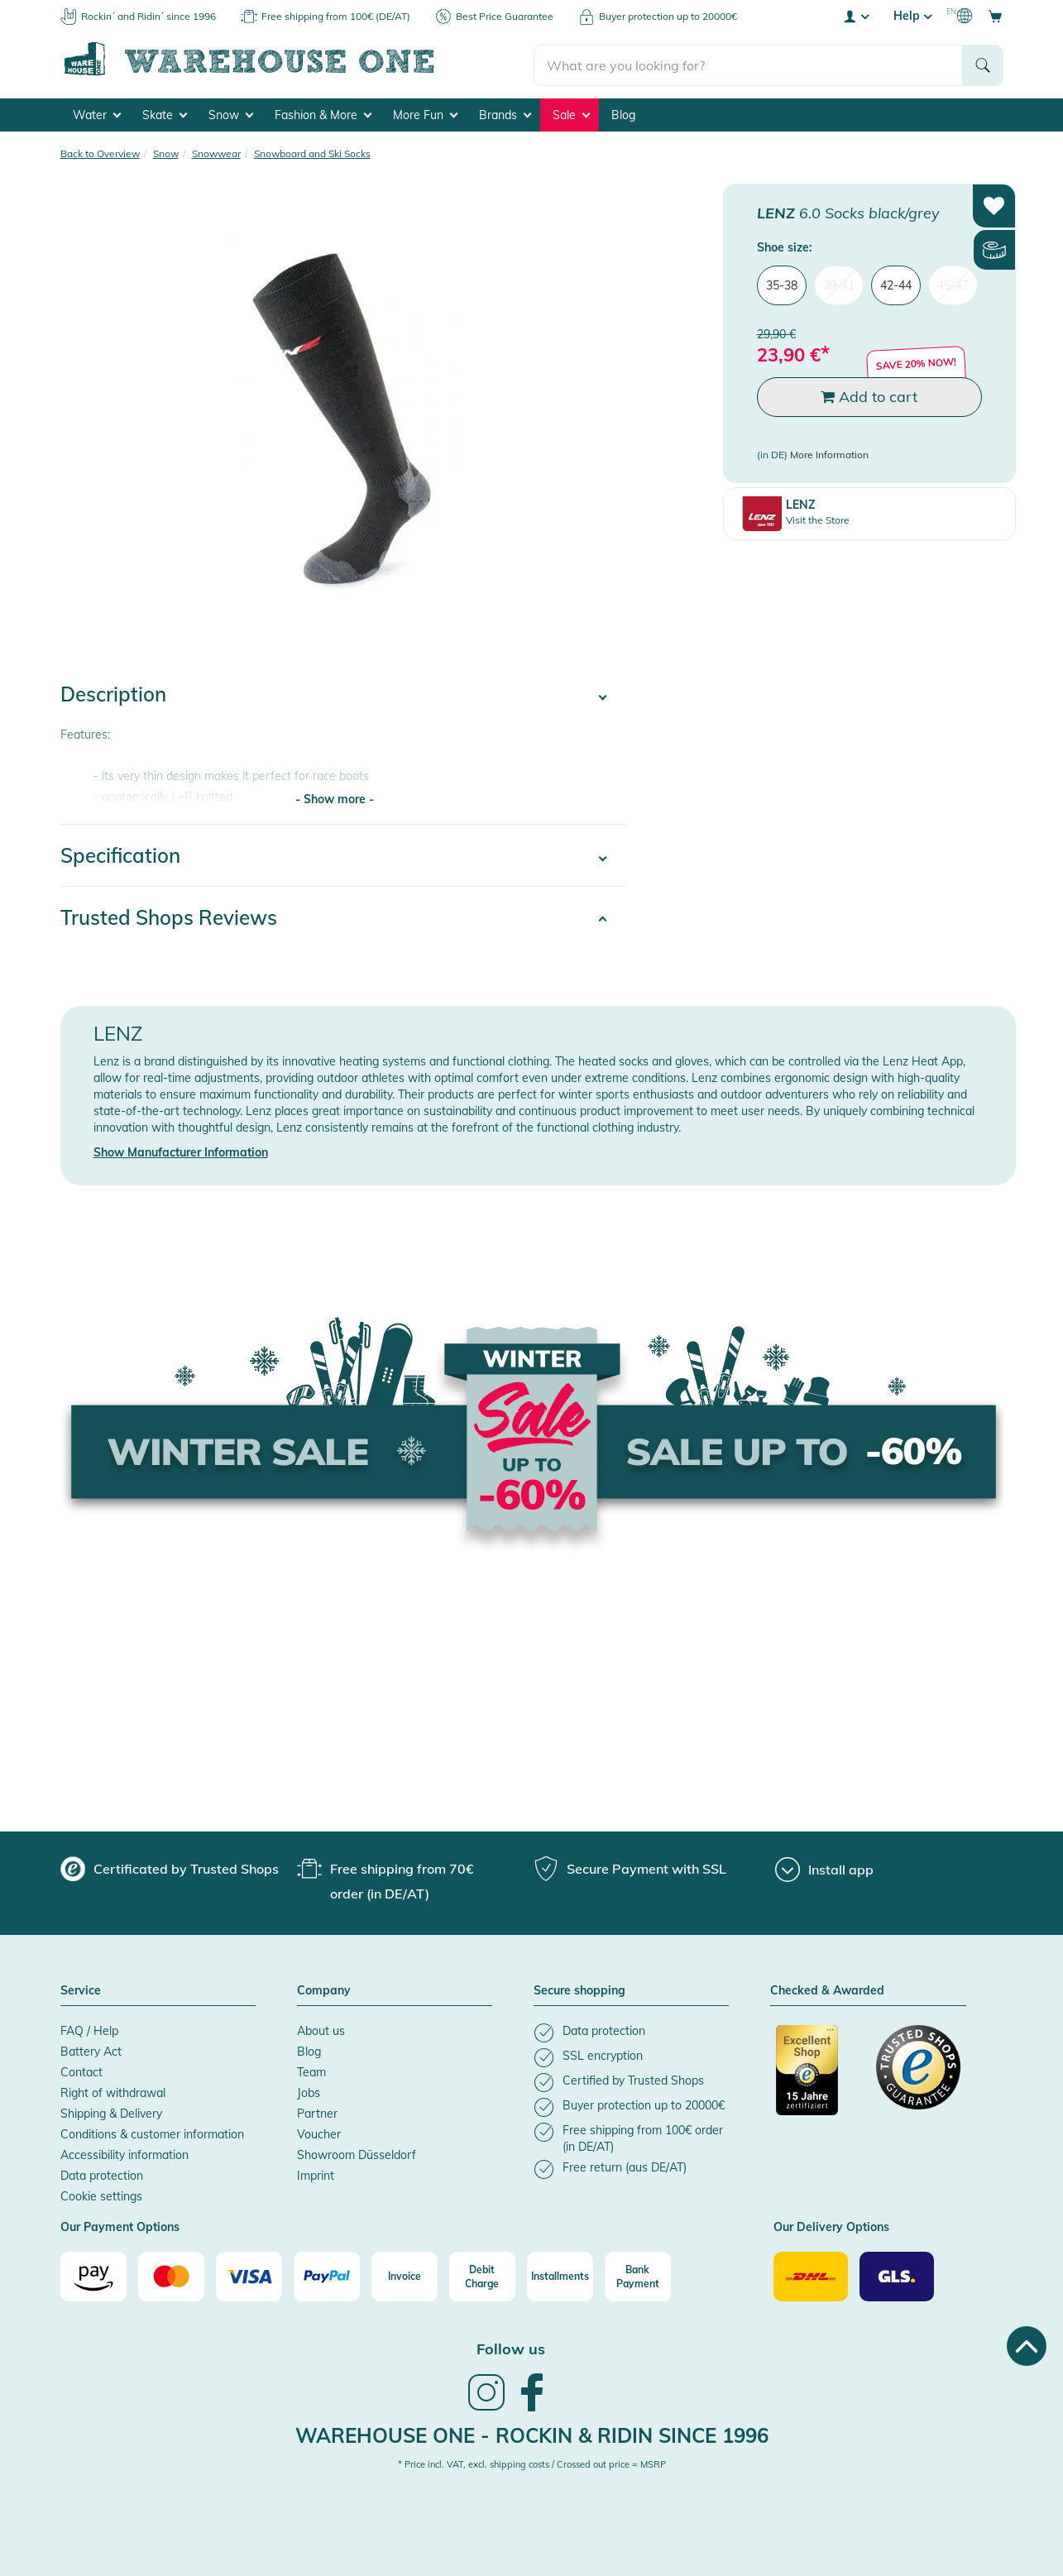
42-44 (896, 282)
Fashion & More (323, 112)
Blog (623, 112)
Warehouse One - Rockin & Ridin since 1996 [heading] (532, 2432)
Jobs (308, 2090)
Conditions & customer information (152, 2131)
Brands (505, 112)
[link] (486, 2406)
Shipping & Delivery (111, 2111)
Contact (81, 2069)
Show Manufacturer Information (180, 1149)
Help (912, 15)
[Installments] (560, 2274)
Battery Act (91, 2049)
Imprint (315, 2173)
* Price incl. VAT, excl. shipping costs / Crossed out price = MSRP (532, 2462)
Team (311, 2069)
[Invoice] (404, 2274)
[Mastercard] (171, 2274)
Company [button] (324, 1988)
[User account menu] (855, 16)
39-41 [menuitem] (839, 282)
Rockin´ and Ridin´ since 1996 (148, 16)
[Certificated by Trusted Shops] (818, 2076)
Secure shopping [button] (579, 1988)
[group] (169, 1866)
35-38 (781, 282)
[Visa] (249, 2274)
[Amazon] (93, 2274)
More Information (829, 452)
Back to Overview (100, 151)
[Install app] (824, 1867)
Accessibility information (124, 2152)
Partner (317, 2111)
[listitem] (631, 2030)
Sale (571, 112)
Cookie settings (101, 2193)
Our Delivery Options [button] (831, 2225)
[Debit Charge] (482, 2274)
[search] (748, 58)
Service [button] (80, 1988)
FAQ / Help (89, 2028)
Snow (230, 112)
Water (97, 112)
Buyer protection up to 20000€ (668, 16)
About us (321, 2028)
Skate (164, 112)
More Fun (425, 112)
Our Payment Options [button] (120, 2225)
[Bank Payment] (638, 2274)
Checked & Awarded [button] (827, 1988)
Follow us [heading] (510, 2346)
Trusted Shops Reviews (168, 915)
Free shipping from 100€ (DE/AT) (335, 16)
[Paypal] (327, 2274)
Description (113, 691)
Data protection (101, 2173)
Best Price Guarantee (504, 16)
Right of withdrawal (112, 2090)
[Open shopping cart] (995, 16)
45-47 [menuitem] (953, 282)
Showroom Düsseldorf (356, 2152)
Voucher (319, 2131)
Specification (120, 852)
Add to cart (869, 394)
